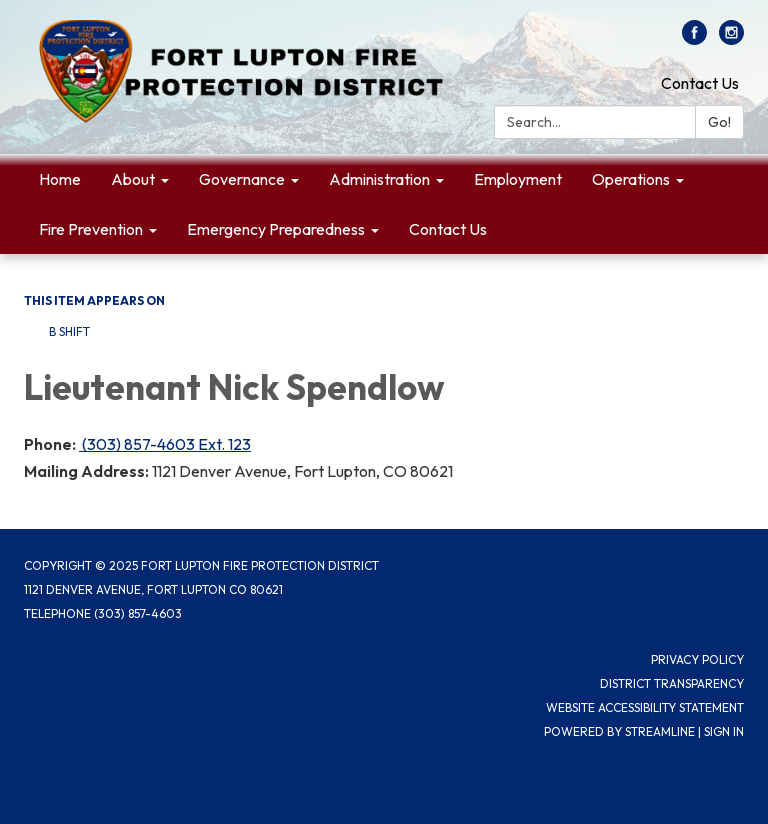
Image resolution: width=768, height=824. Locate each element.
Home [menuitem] (60, 179)
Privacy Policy (697, 659)
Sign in (724, 731)
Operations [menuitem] (631, 179)
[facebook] (694, 39)
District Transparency (672, 683)
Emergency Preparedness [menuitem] (276, 229)
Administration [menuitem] (379, 179)
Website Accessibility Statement (645, 707)
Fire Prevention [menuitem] (91, 229)
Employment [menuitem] (518, 179)
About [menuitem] (133, 179)
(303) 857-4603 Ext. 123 (165, 444)
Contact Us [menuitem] (448, 229)
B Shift (69, 331)
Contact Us (700, 83)
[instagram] (731, 39)
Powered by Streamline (619, 731)
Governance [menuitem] (242, 179)
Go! (719, 122)
